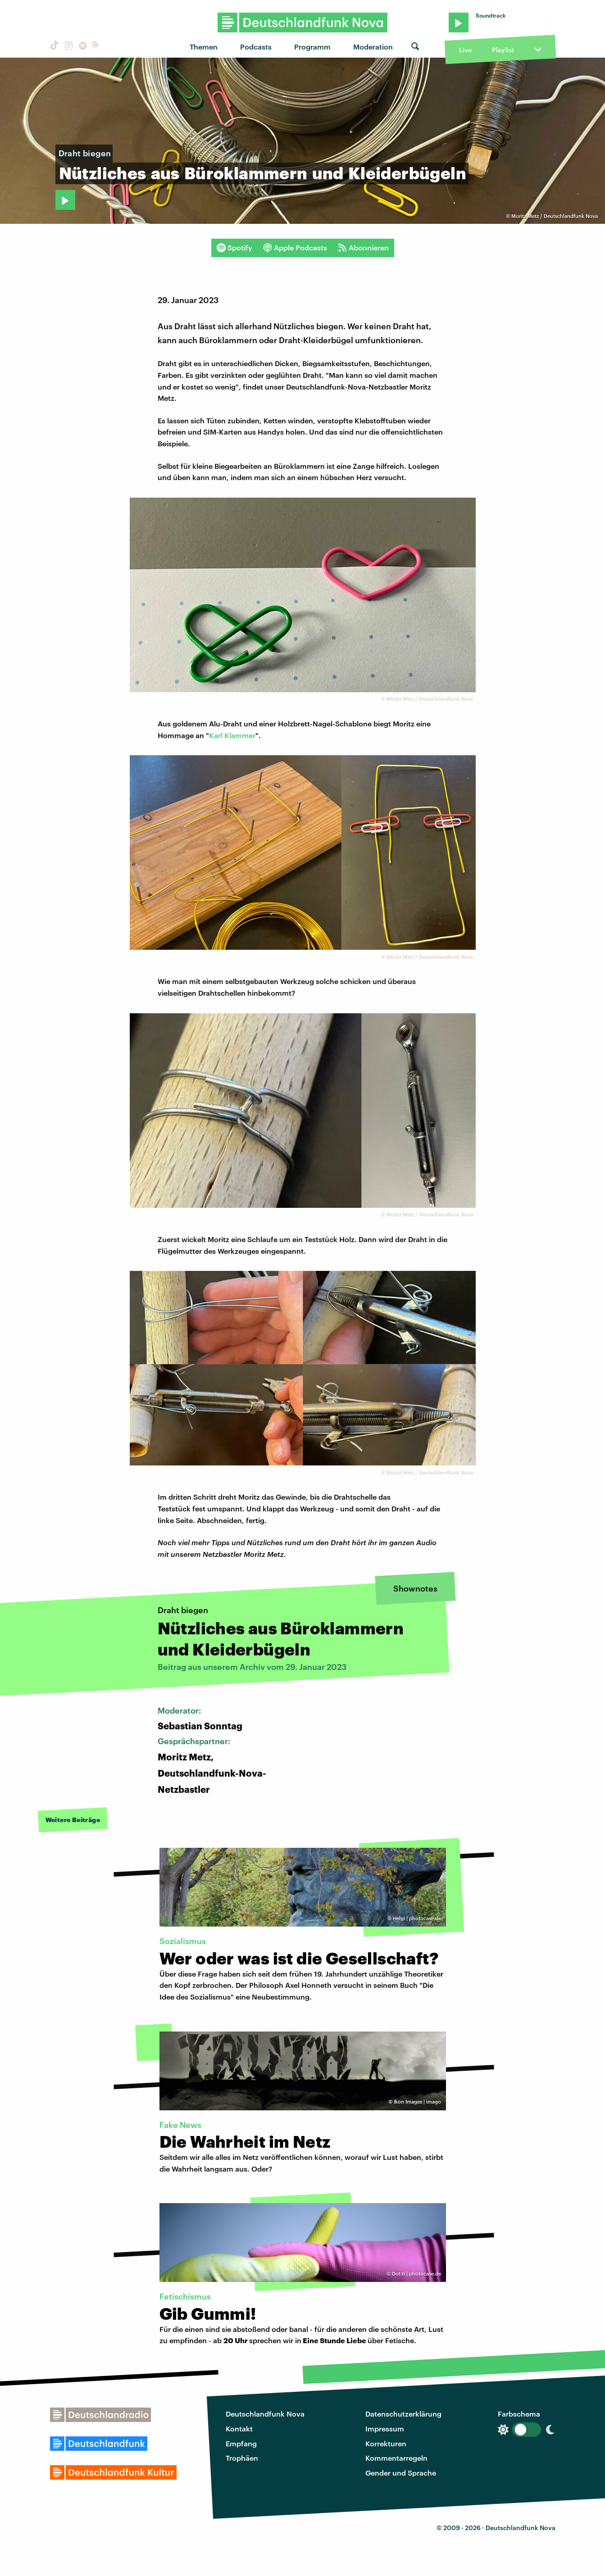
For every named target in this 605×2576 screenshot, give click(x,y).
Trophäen (242, 2458)
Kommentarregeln (396, 2458)
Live (465, 50)
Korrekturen (385, 2443)
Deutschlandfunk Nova (265, 2413)
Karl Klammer (232, 735)
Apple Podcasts (295, 247)
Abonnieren (363, 247)
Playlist (503, 50)
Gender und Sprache (400, 2472)
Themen (204, 46)
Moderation (373, 46)
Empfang (241, 2443)
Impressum (384, 2428)
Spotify (234, 247)
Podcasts (256, 46)
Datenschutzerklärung (403, 2413)
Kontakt (239, 2428)
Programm (312, 46)
